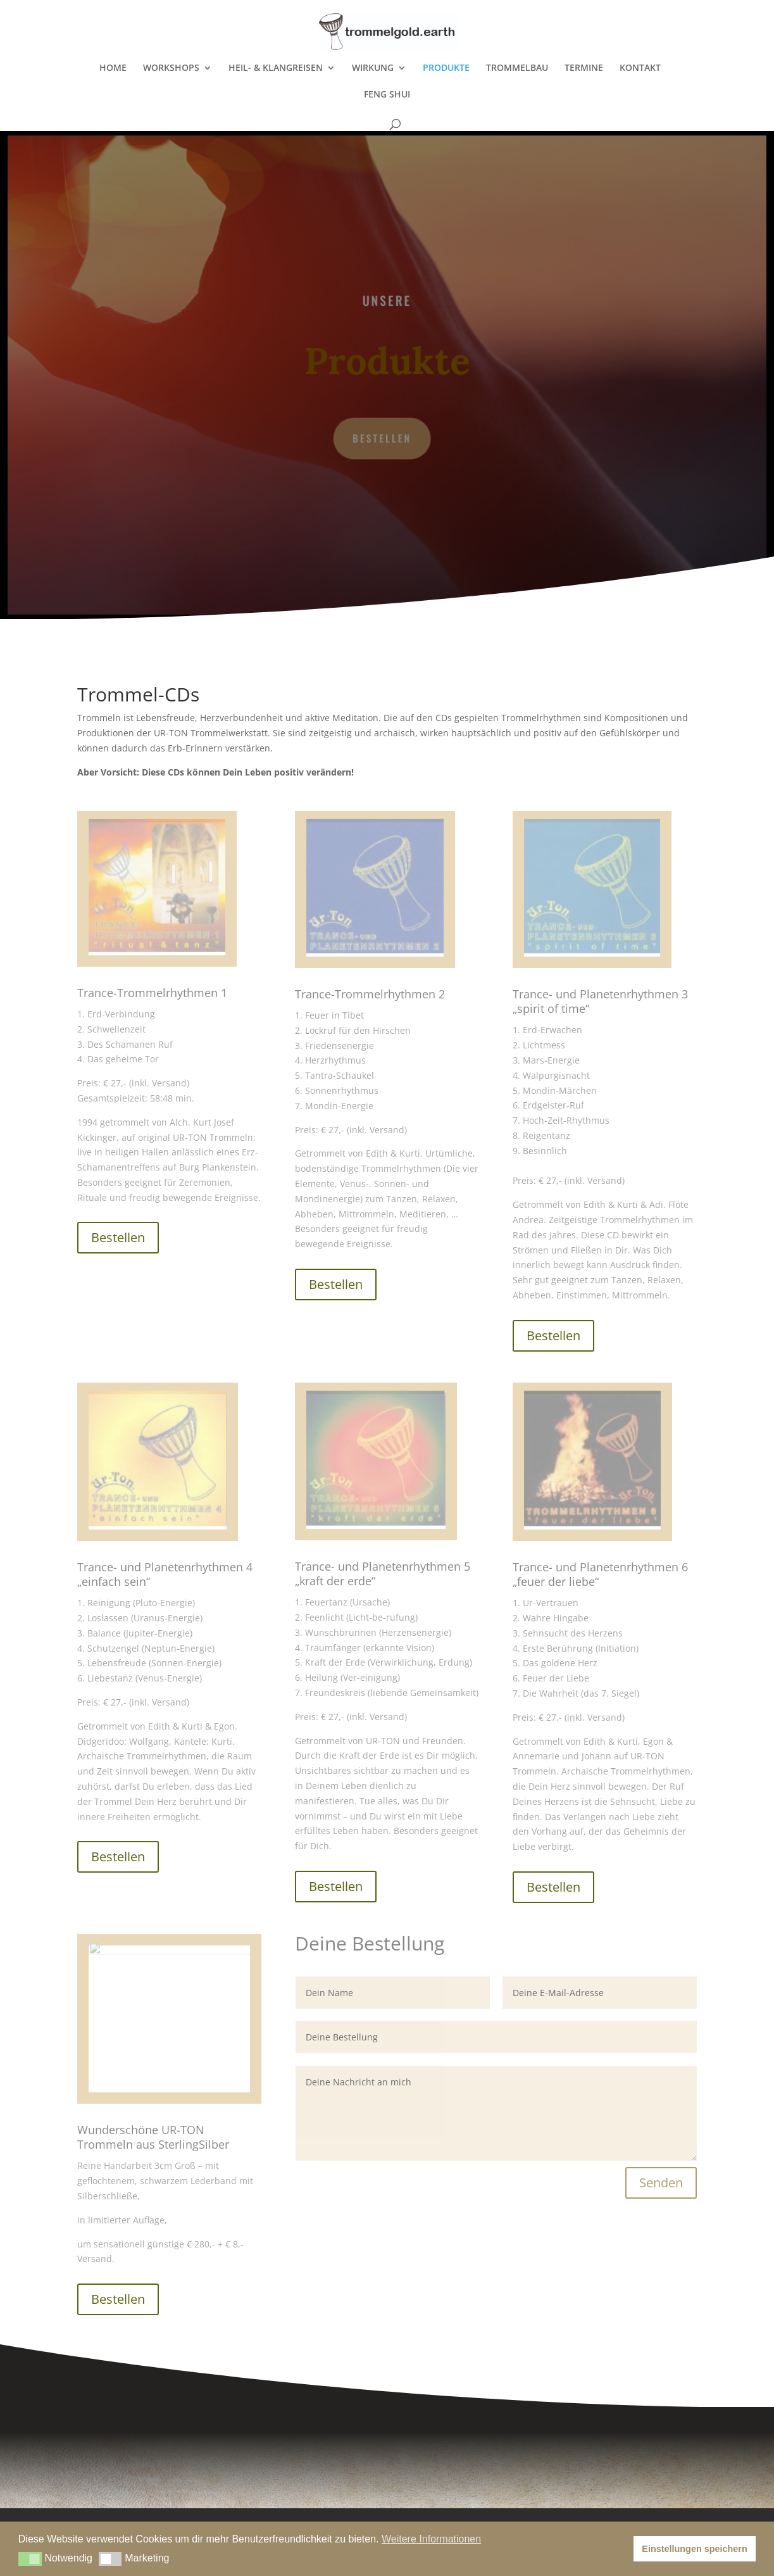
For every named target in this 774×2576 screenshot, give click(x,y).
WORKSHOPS (171, 68)
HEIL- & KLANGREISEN (275, 68)
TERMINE (584, 68)
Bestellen (382, 437)
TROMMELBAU (517, 68)
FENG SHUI (387, 95)
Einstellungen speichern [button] (694, 2549)
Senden (661, 2182)
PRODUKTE (446, 68)
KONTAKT (640, 68)
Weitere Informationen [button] (431, 2539)
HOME (113, 68)
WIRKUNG (373, 68)
